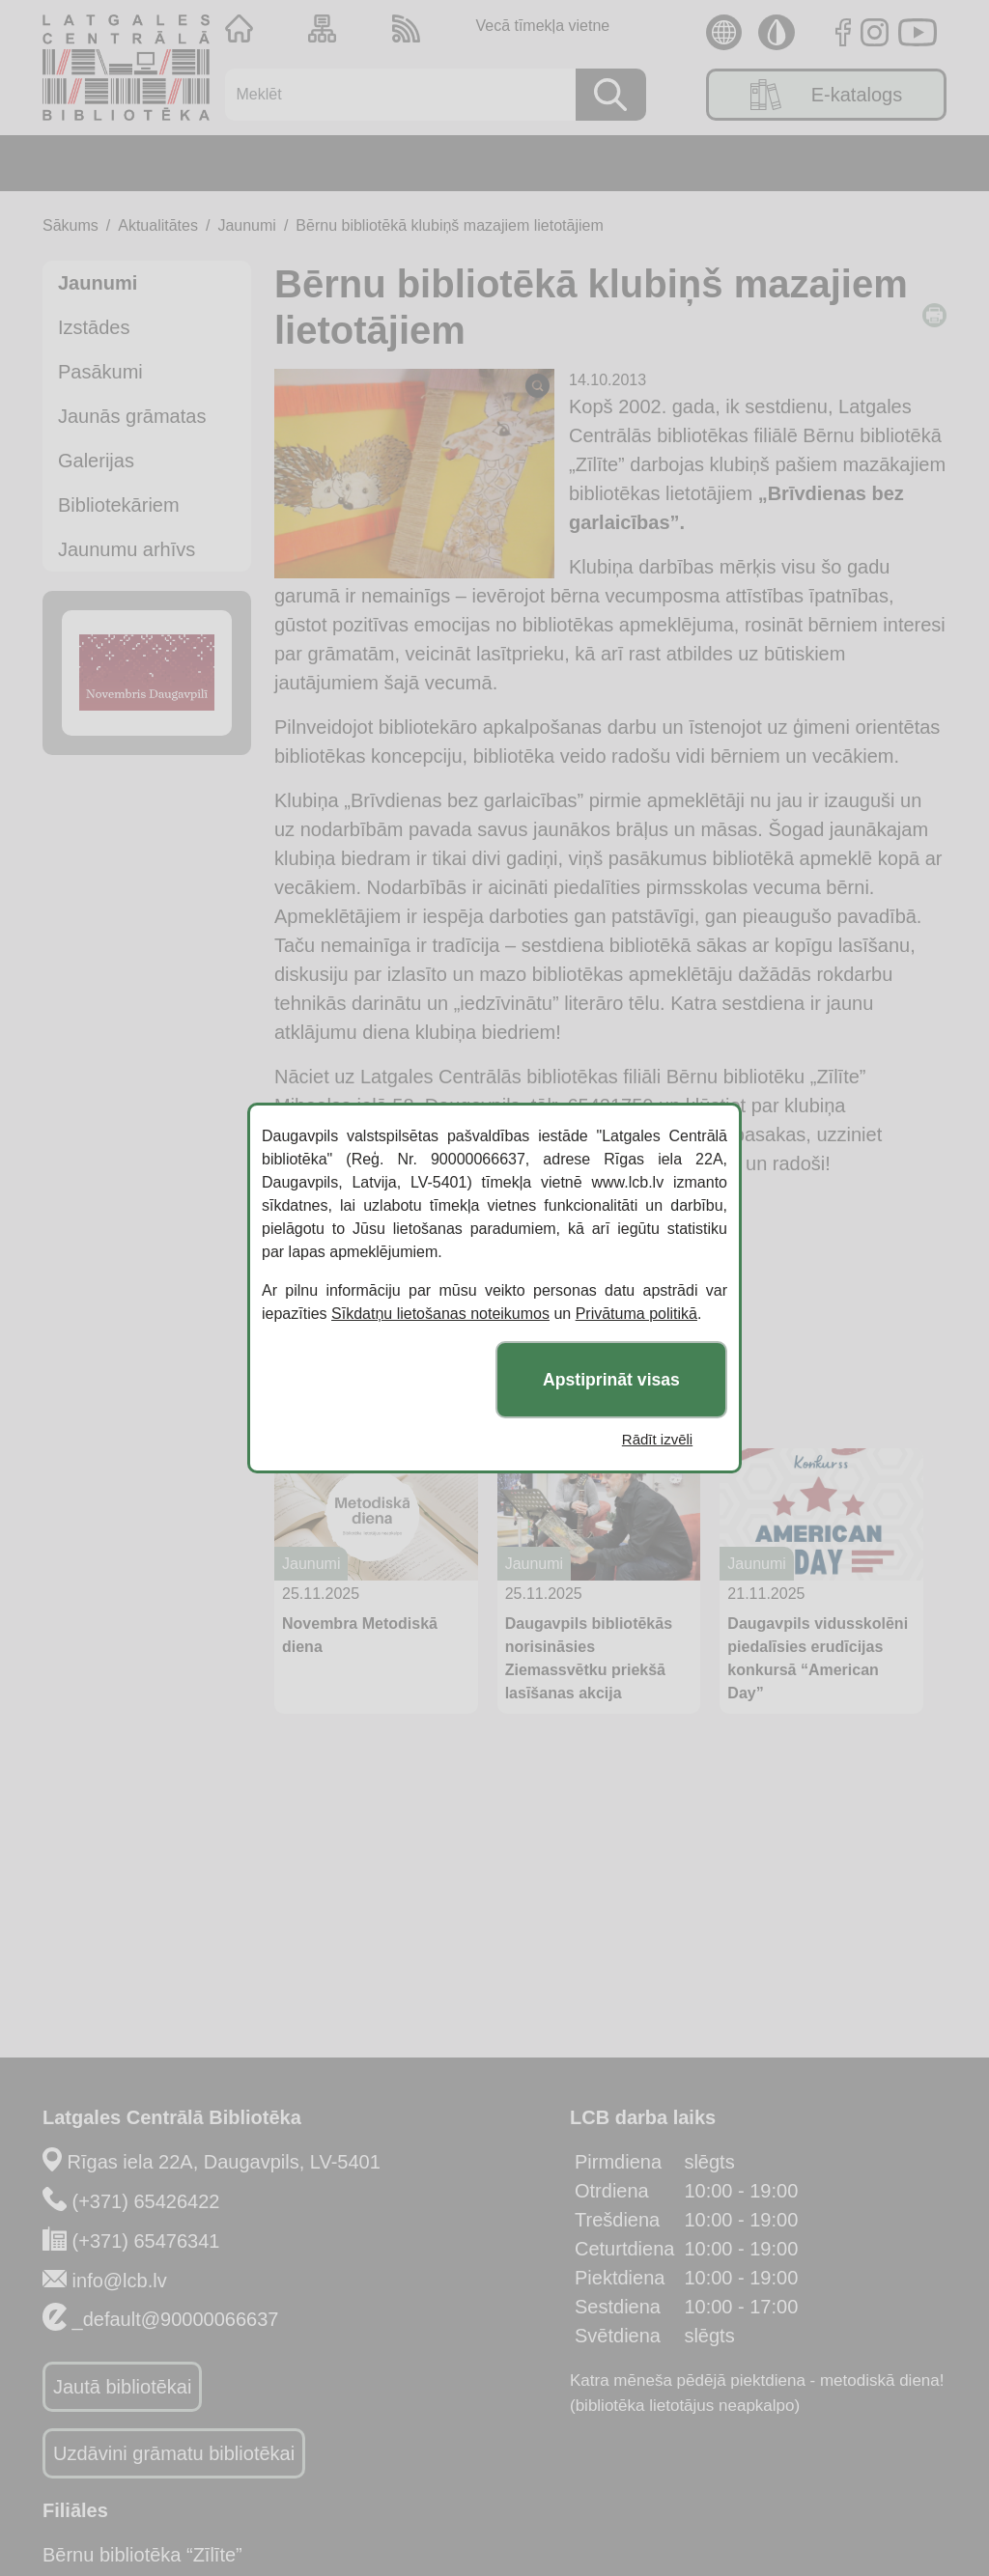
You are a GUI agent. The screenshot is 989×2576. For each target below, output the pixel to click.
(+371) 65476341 (146, 2241)
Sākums (70, 225)
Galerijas (96, 460)
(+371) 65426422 (146, 2201)
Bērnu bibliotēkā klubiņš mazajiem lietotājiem (449, 225)
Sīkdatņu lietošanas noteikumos (440, 1313)
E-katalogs (826, 94)
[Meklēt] (393, 95)
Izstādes (93, 327)
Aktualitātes (158, 225)
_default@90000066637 (175, 2319)
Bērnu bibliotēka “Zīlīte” (142, 2554)
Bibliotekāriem (119, 505)
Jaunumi (246, 225)
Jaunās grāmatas (132, 416)
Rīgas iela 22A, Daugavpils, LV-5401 (224, 2161)
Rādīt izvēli (657, 1439)
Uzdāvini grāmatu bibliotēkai (174, 2453)
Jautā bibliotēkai (122, 2386)
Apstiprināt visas (611, 1379)
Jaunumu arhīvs (126, 549)
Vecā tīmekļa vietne (542, 25)
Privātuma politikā (636, 1313)
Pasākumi (100, 371)
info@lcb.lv (119, 2280)
